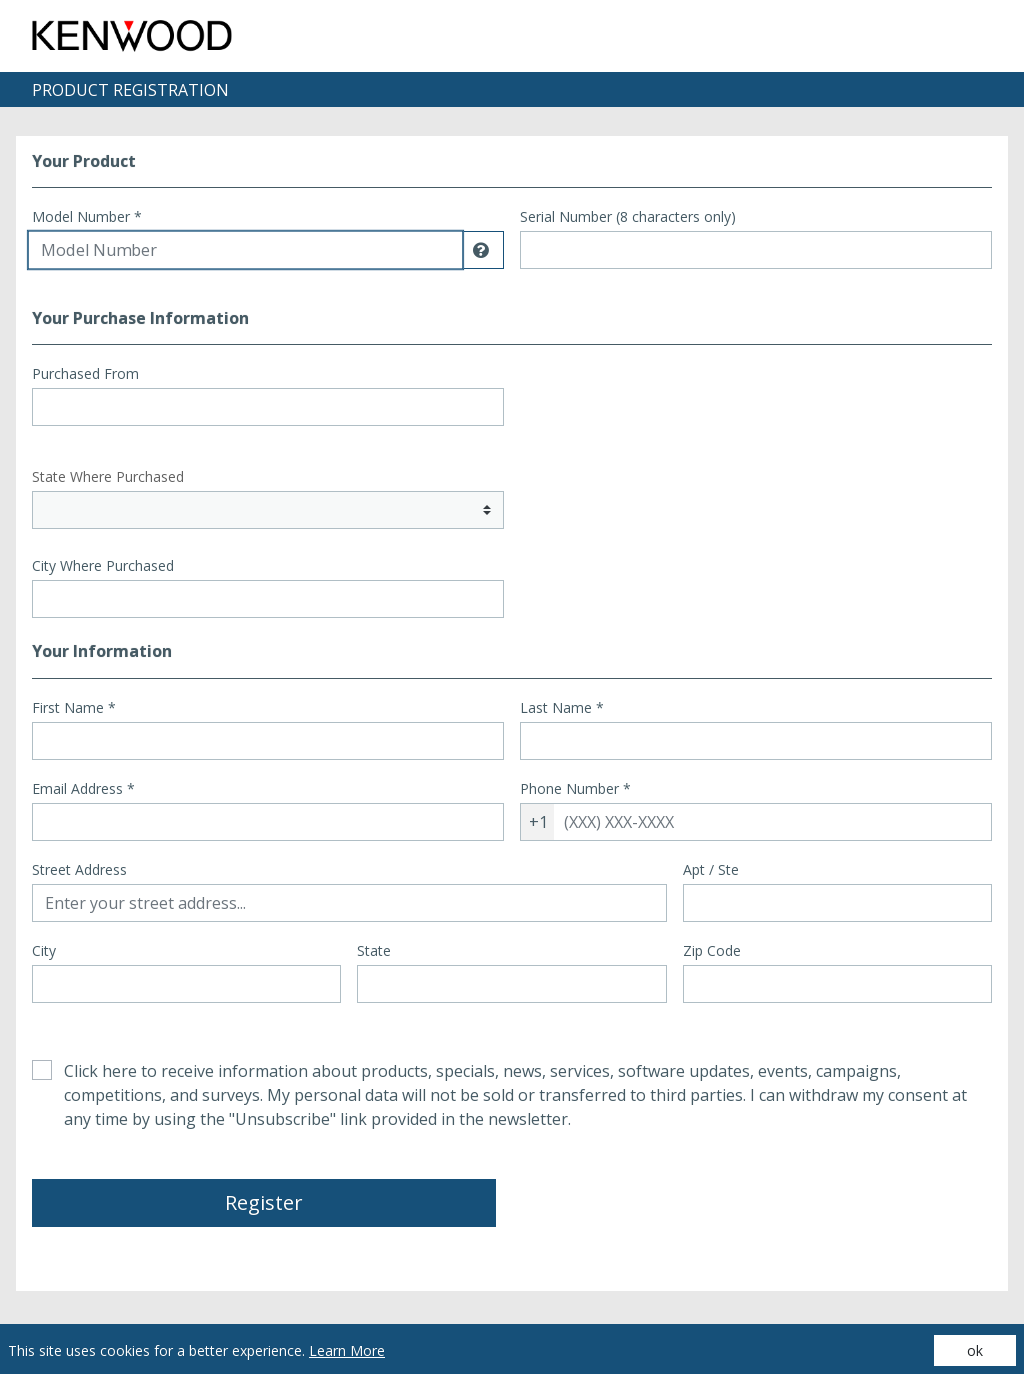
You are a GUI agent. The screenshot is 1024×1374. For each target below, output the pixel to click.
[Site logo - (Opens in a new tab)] (132, 36)
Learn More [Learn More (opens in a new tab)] (347, 1350)
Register (264, 1202)
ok (975, 1350)
